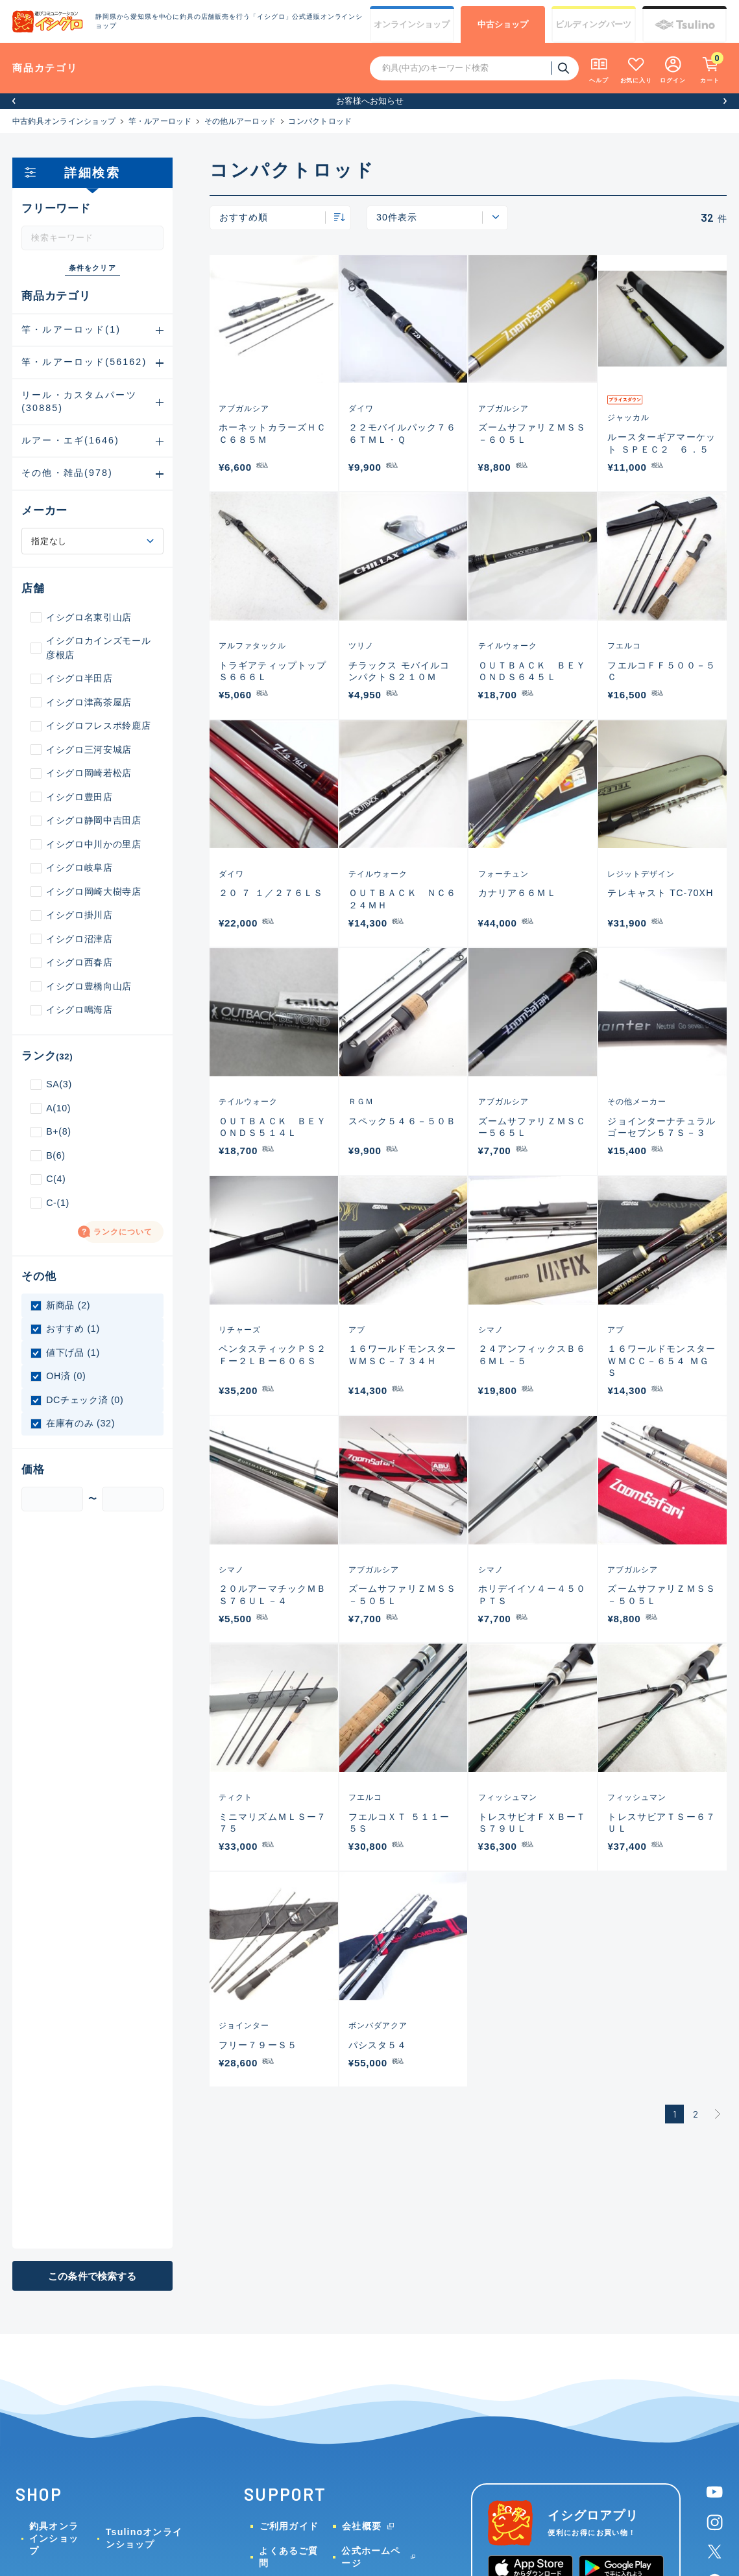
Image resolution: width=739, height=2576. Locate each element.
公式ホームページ (370, 2557)
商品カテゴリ (45, 67)
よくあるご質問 (288, 2557)
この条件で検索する (92, 2276)
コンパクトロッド (320, 121)
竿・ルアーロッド (160, 121)
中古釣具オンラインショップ (63, 121)
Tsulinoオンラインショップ (144, 2538)
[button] (13, 101)
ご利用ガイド (289, 2526)
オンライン (412, 24)
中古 (503, 24)
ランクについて (122, 1231)
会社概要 (362, 2526)
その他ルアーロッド (240, 121)
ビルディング (593, 24)
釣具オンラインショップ (54, 2538)
